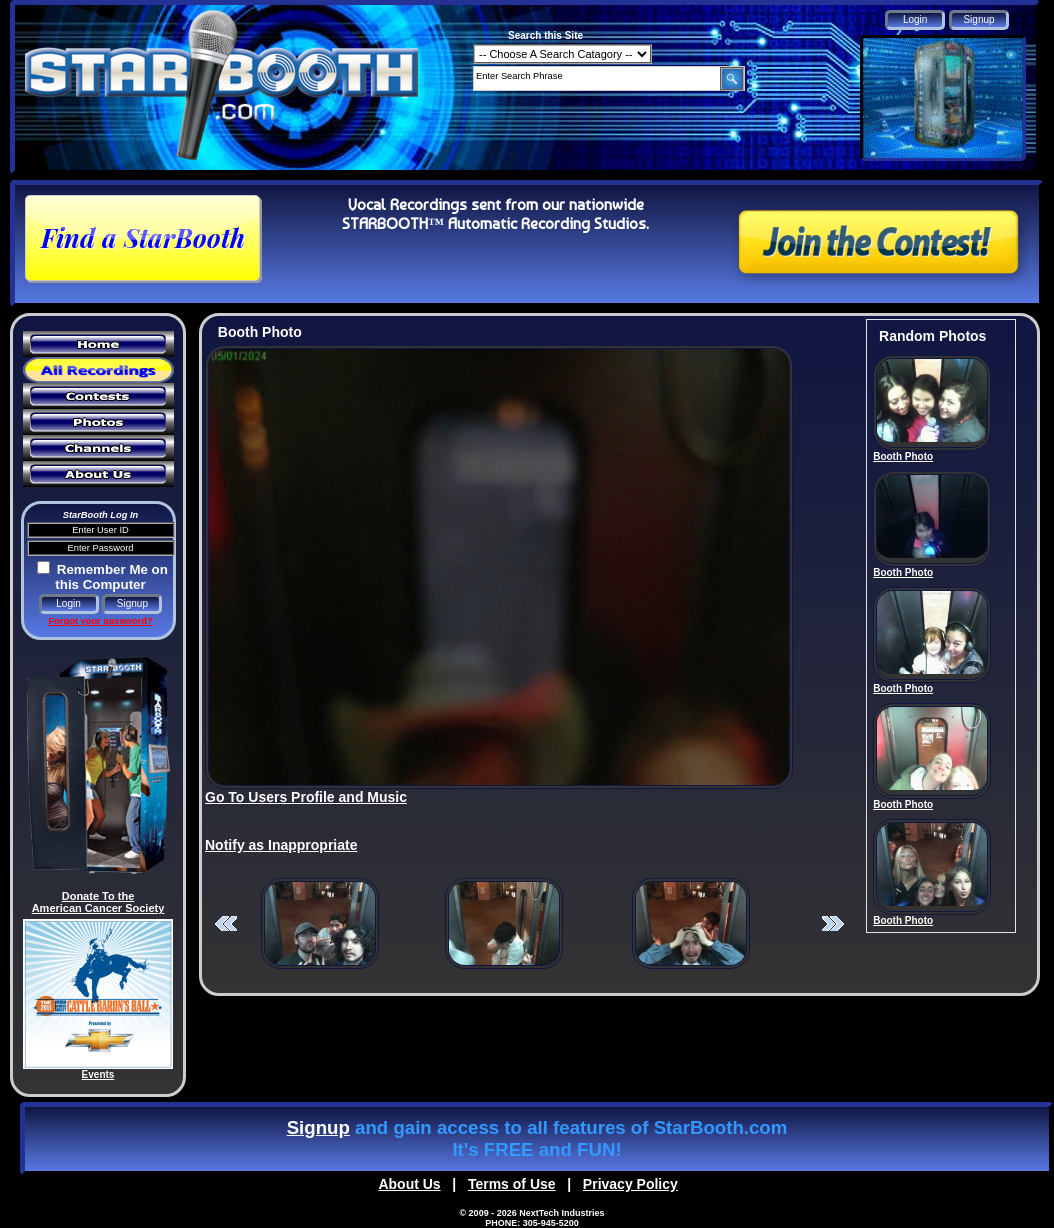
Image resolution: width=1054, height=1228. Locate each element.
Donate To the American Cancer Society (98, 902)
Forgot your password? (100, 621)
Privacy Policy (630, 1184)
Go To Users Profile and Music (306, 797)
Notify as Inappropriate (281, 845)
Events (98, 1074)
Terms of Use (512, 1184)
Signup (318, 1127)
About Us (409, 1184)
